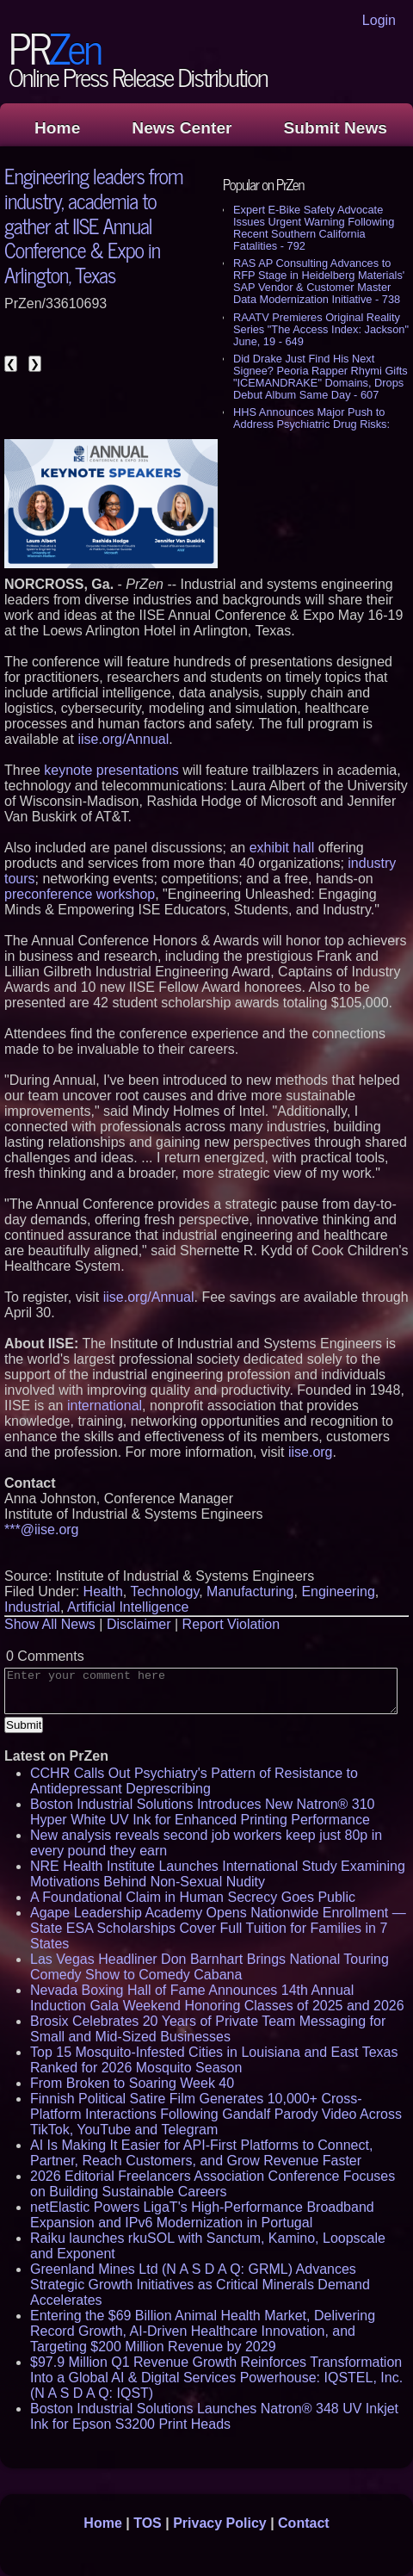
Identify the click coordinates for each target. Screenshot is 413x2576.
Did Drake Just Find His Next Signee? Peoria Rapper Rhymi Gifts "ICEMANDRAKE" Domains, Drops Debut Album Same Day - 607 (320, 376)
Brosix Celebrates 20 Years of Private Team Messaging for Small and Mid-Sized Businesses (207, 2029)
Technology (164, 1591)
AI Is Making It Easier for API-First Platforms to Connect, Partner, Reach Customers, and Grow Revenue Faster (201, 2153)
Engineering (337, 1591)
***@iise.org (41, 1529)
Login (379, 20)
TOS (147, 2523)
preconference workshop (79, 894)
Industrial (32, 1607)
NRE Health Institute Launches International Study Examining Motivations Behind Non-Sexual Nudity (217, 1874)
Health (103, 1591)
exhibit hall (282, 847)
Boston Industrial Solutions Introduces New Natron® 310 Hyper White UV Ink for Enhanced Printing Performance (202, 1812)
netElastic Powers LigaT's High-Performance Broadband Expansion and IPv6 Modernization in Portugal (202, 2215)
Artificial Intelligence (127, 1607)
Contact (304, 2523)
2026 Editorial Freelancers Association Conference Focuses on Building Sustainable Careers (212, 2184)
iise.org (310, 1452)
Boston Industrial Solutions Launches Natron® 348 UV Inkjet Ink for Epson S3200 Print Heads (214, 2416)
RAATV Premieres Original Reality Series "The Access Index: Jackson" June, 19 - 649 (321, 329)
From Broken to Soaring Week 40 (132, 2083)
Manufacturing (249, 1591)
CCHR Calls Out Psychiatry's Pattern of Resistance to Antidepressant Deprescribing (194, 1781)
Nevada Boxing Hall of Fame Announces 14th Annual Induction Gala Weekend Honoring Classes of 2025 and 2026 (217, 1998)
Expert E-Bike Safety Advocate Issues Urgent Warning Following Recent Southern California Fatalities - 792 (313, 227)
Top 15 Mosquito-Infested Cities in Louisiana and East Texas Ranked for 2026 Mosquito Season (214, 2060)
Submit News (335, 128)
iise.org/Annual (123, 739)
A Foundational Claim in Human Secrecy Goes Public (192, 1897)
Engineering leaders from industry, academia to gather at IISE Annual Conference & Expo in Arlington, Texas (93, 224)
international (104, 1405)
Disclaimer (139, 1624)
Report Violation (231, 1624)
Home (57, 128)
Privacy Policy (220, 2523)
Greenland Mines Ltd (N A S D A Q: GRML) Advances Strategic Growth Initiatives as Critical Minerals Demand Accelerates (200, 2284)
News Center (181, 128)
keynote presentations (111, 770)
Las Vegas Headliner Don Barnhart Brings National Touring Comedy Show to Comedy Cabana (209, 1967)
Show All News (50, 1624)
